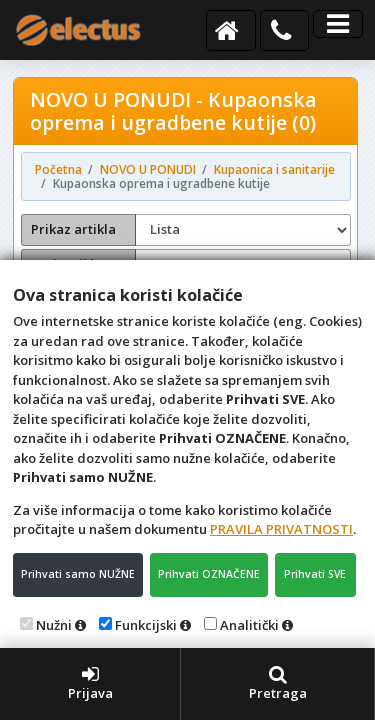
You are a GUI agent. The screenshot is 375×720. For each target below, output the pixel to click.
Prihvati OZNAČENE (209, 574)
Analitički (249, 625)
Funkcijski (146, 625)
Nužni (54, 625)
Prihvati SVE (315, 574)
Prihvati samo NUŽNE (78, 574)
